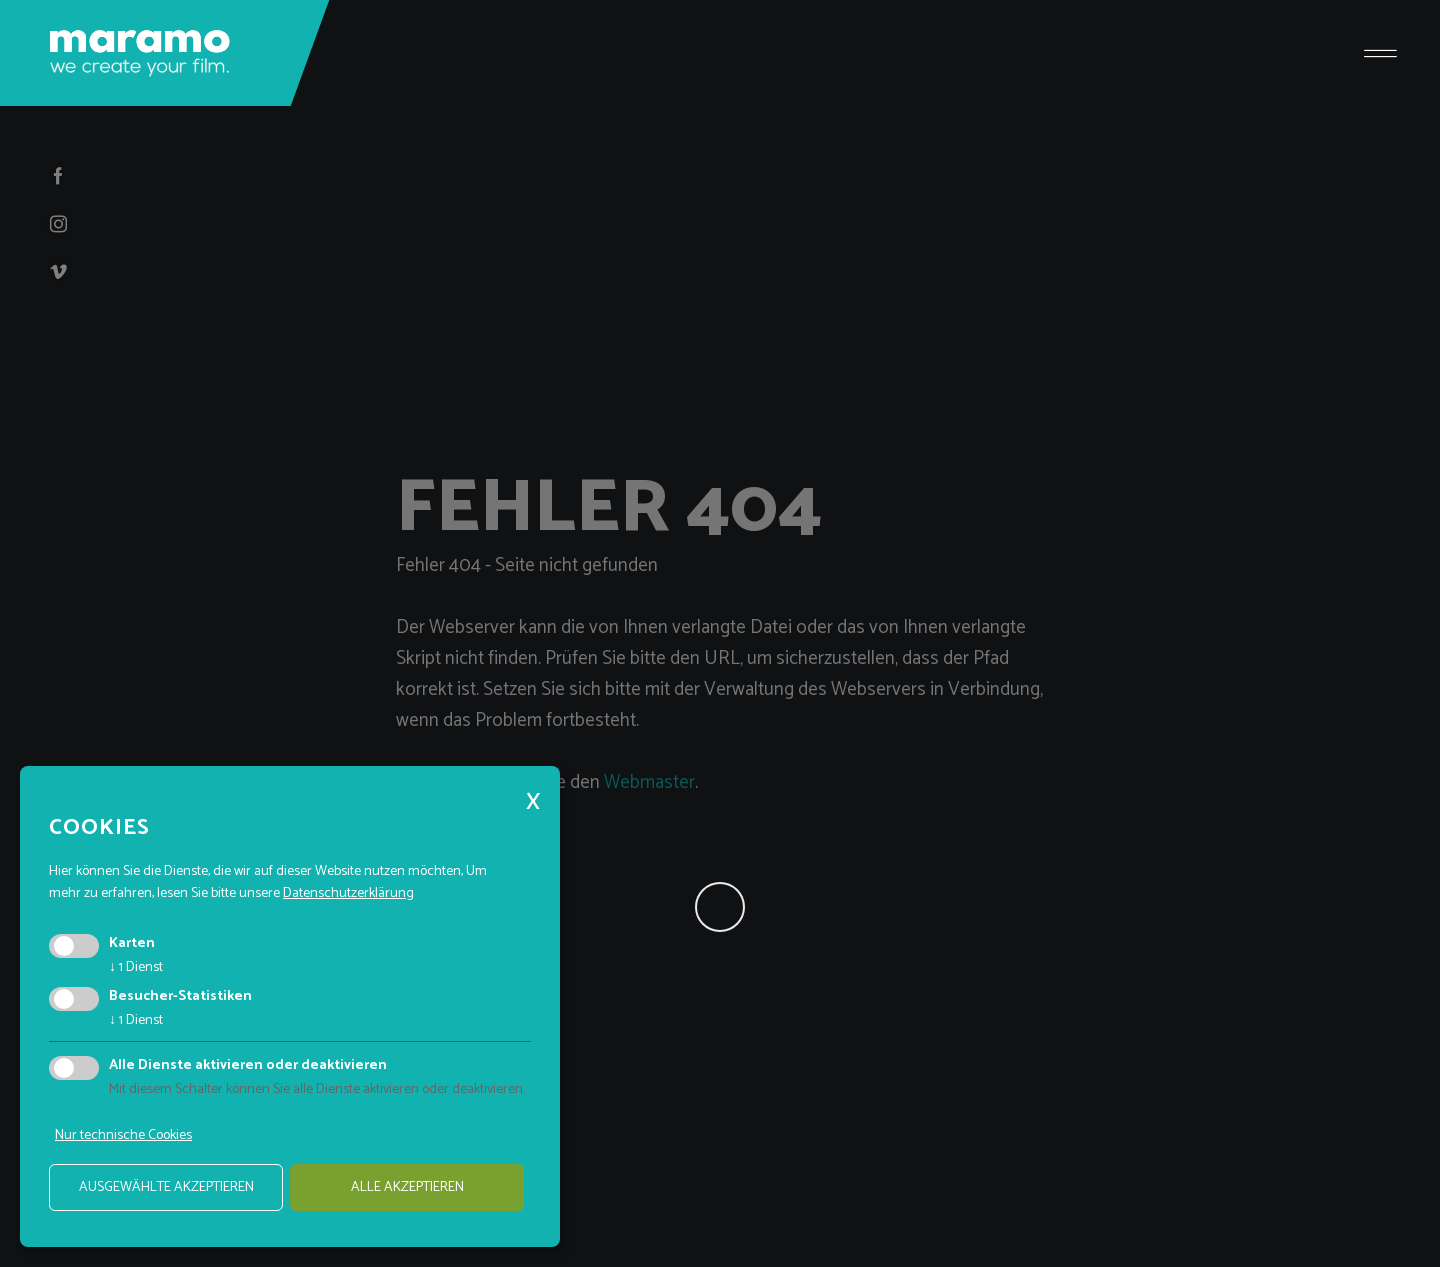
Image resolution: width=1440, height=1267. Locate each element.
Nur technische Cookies (123, 1135)
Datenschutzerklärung (348, 893)
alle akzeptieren (407, 1187)
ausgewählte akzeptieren (166, 1187)
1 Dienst (136, 967)
